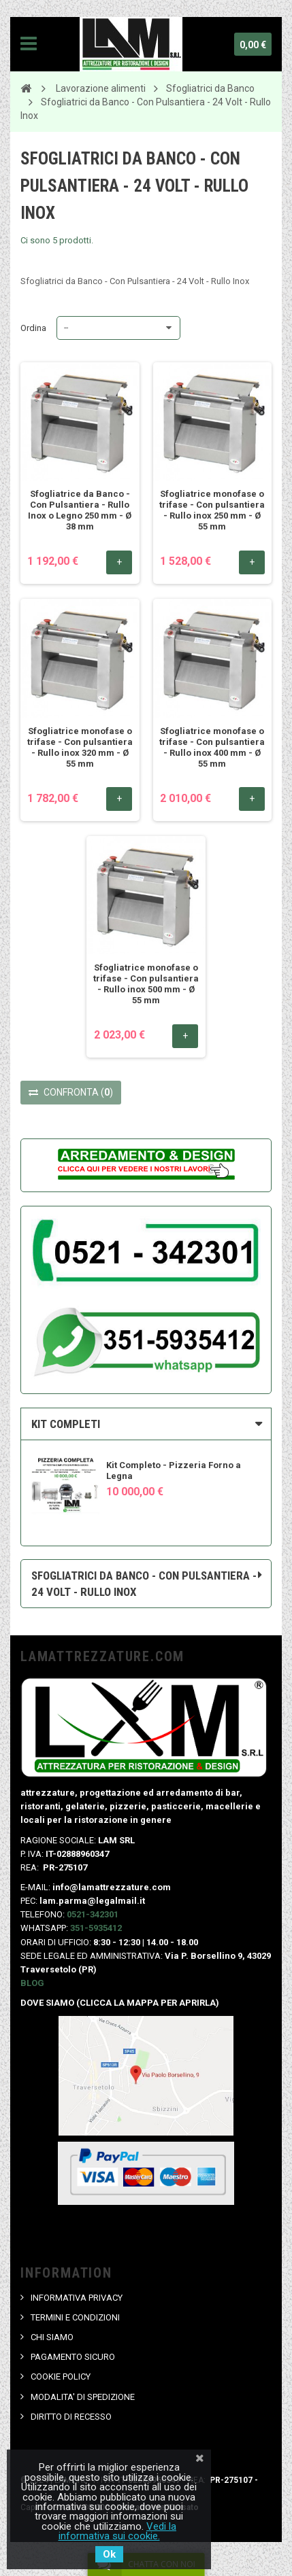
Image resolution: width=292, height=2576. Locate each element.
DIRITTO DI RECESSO (71, 2417)
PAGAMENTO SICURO (73, 2357)
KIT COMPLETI (65, 1424)
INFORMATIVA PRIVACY (77, 2298)
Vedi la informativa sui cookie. (118, 2531)
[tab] (146, 1424)
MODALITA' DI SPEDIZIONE (83, 2397)
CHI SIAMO (52, 2337)
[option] (146, 1479)
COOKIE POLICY (61, 2376)
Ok (109, 2554)
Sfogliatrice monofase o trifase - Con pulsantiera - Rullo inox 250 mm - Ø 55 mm (212, 510)
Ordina (33, 328)
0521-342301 (92, 1914)
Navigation (28, 44)
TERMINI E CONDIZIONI (75, 2317)
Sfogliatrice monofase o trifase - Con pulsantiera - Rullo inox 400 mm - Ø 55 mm (212, 747)
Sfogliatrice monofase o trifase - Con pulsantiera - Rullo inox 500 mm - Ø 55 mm (146, 983)
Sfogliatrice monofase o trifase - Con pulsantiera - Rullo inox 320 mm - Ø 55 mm (80, 747)
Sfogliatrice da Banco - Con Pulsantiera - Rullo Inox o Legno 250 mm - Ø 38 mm (79, 510)
